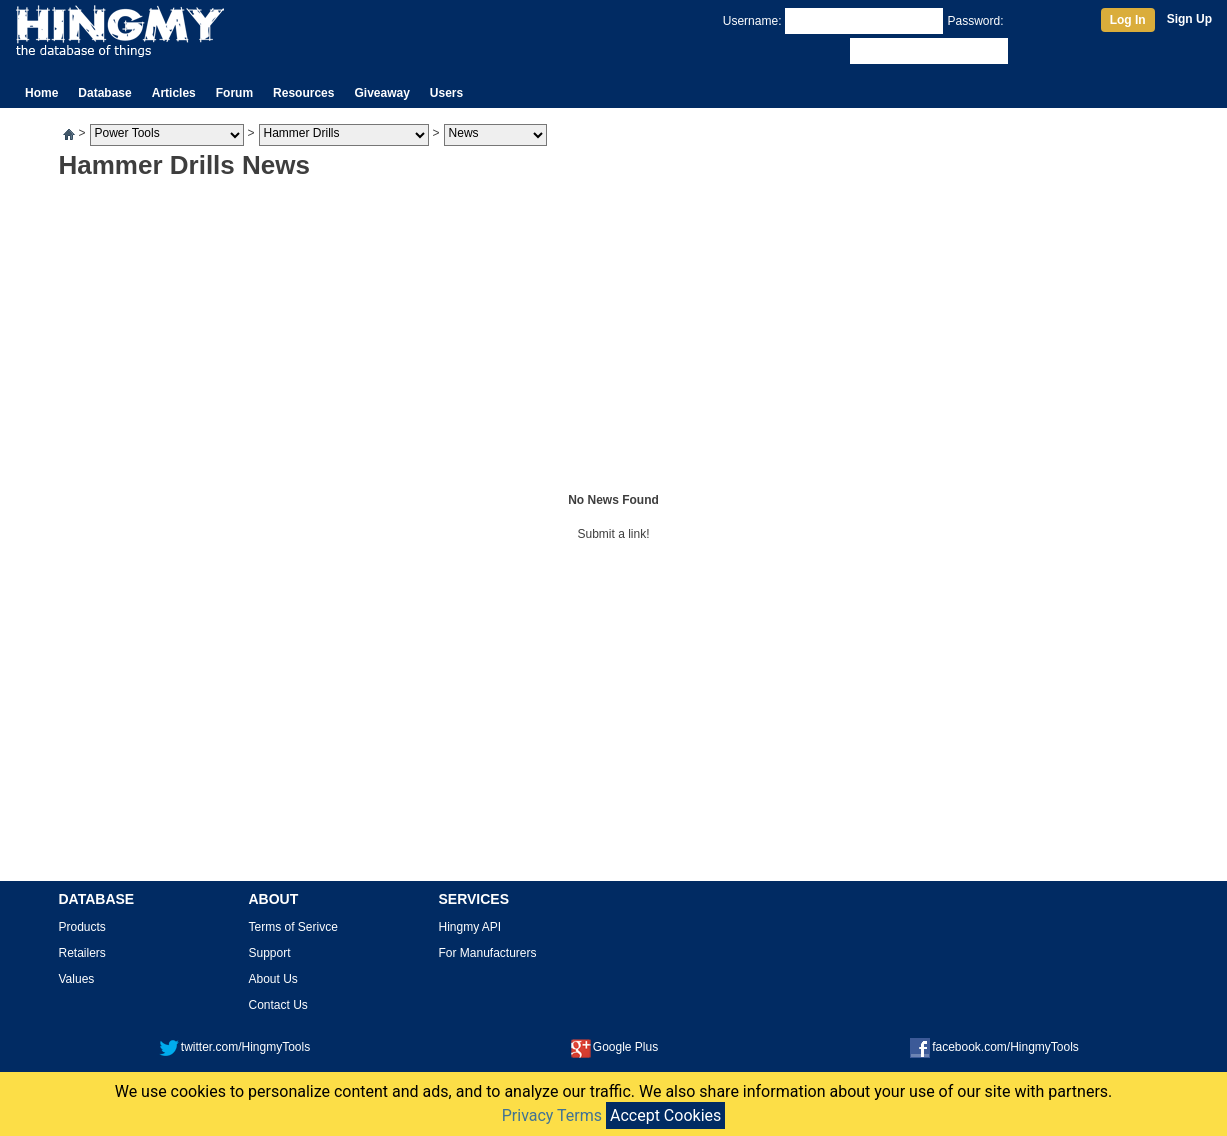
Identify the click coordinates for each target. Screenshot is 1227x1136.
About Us (273, 979)
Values (77, 979)
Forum (234, 93)
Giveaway (381, 93)
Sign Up (1189, 19)
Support (270, 953)
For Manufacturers (488, 953)
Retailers (82, 953)
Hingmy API (470, 927)
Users (446, 93)
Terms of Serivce (293, 927)
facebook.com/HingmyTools (994, 1047)
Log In (1128, 20)
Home (41, 93)
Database (104, 93)
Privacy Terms (552, 1115)
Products (82, 927)
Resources (303, 93)
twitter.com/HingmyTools (234, 1047)
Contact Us (278, 1005)
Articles (174, 93)
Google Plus (614, 1047)
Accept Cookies (665, 1115)
